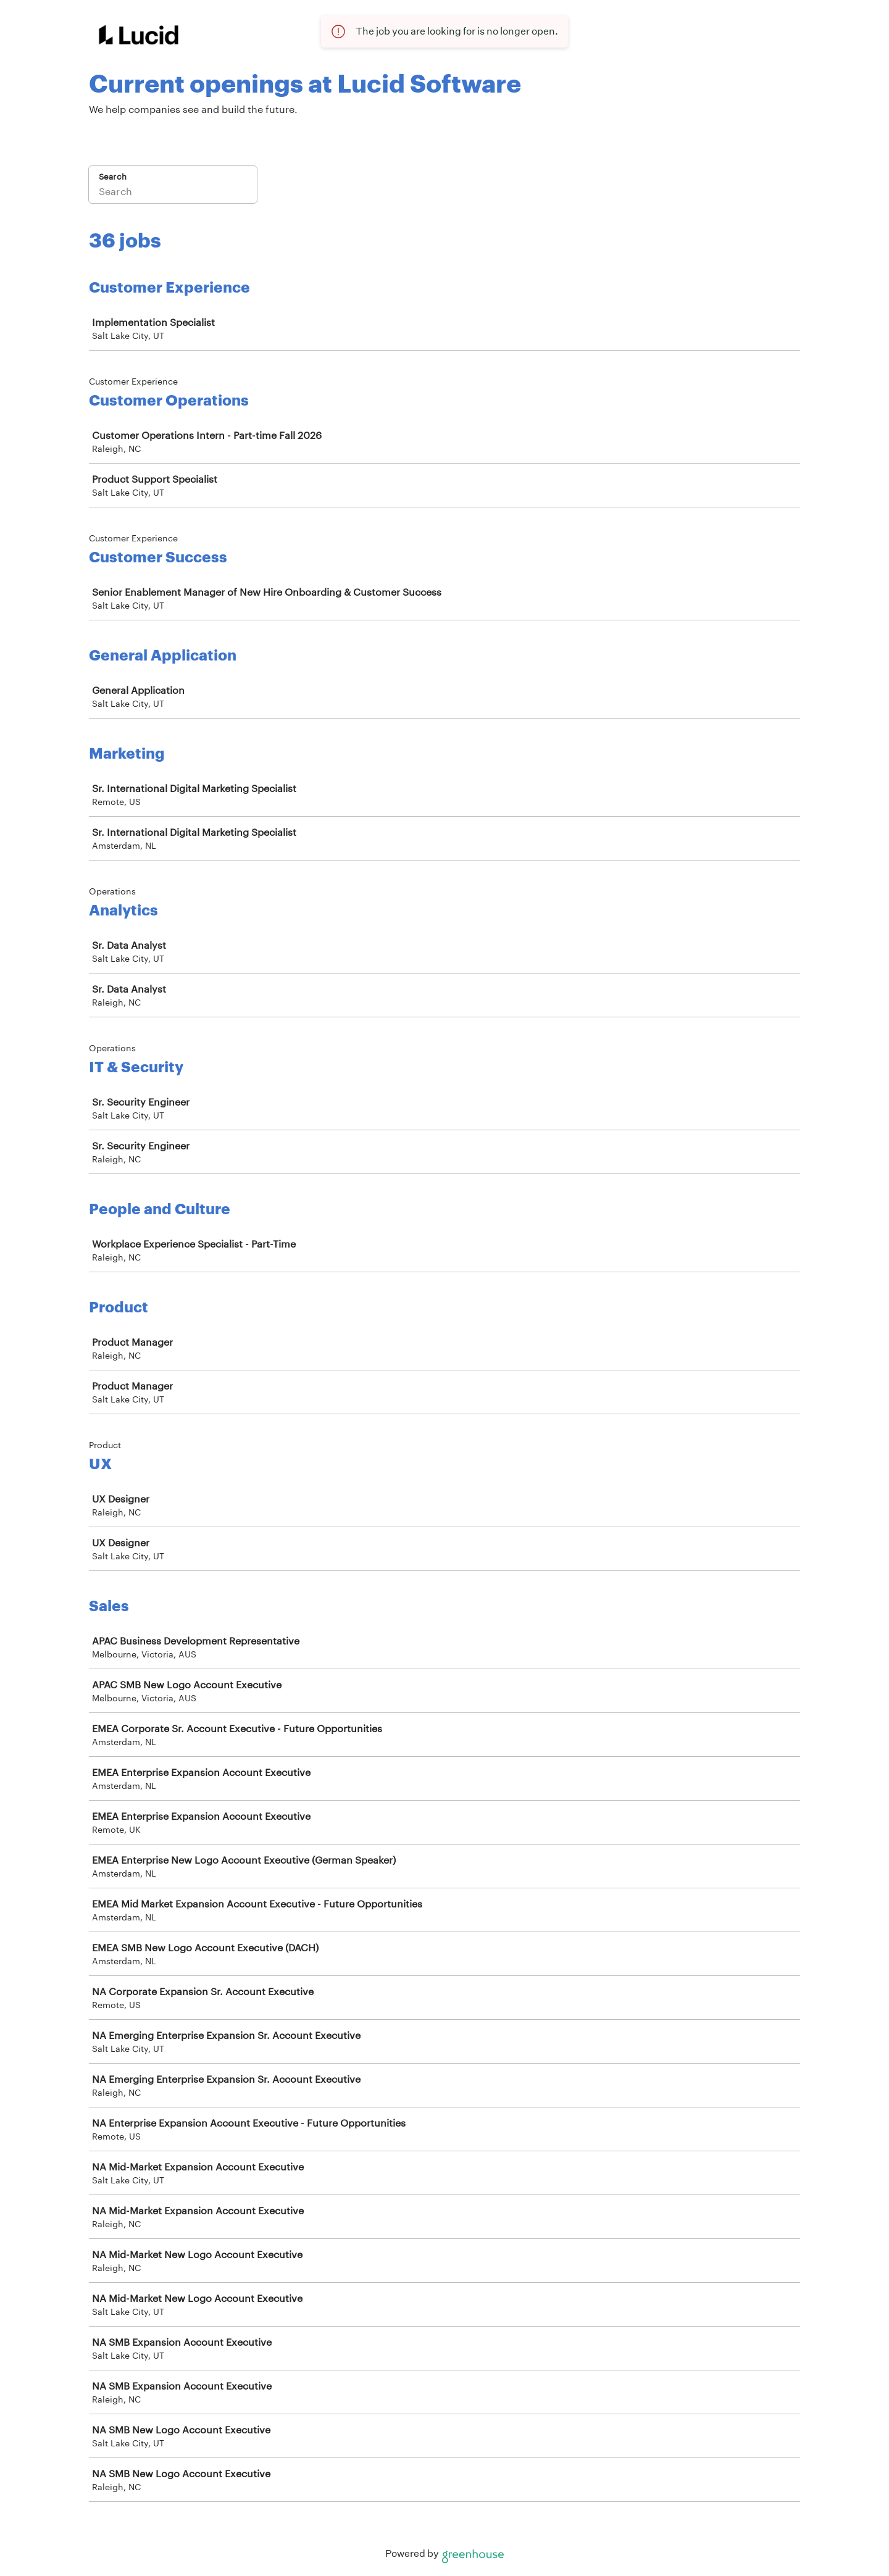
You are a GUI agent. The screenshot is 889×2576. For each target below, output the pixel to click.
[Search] (173, 192)
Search (113, 176)
